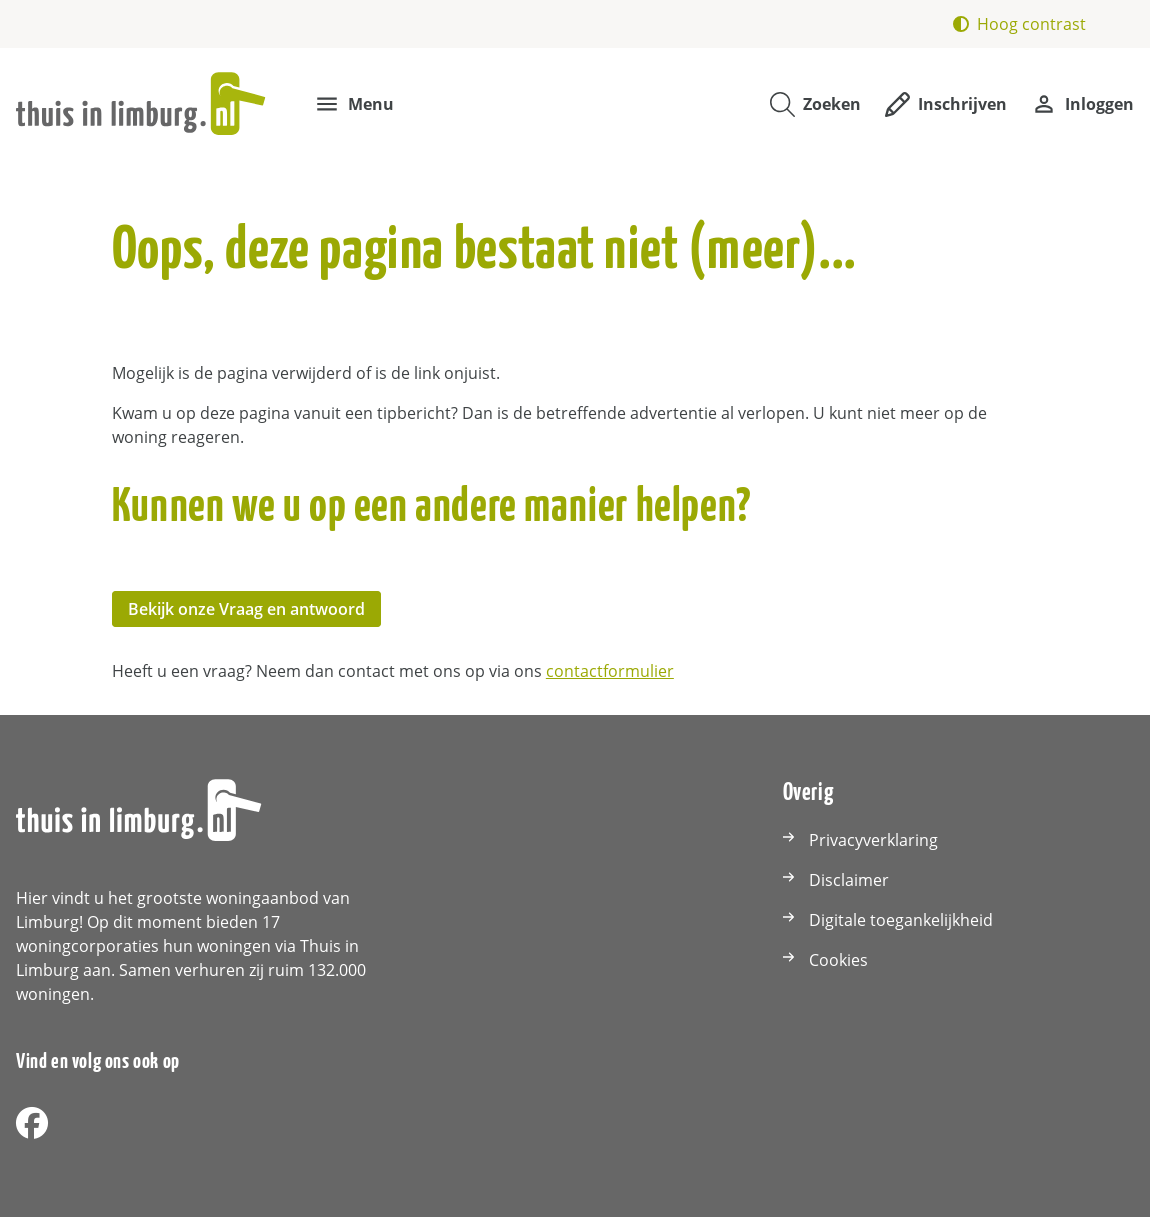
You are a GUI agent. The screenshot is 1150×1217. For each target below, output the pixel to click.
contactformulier (610, 671)
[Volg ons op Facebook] (32, 1124)
